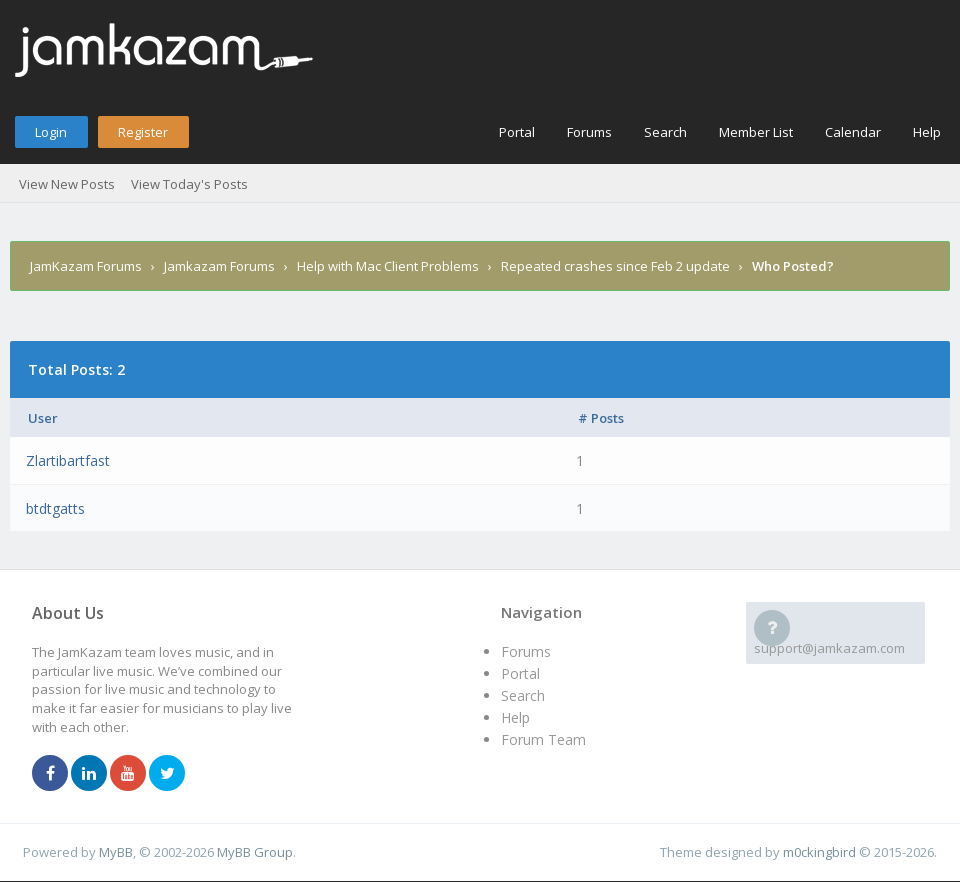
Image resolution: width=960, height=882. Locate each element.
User (43, 418)
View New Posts (67, 184)
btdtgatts (55, 508)
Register (143, 132)
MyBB (116, 852)
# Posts (601, 418)
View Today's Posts (189, 184)
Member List (756, 132)
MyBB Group (255, 852)
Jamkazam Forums (219, 266)
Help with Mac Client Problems (388, 266)
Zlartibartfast (68, 460)
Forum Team (543, 739)
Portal (517, 132)
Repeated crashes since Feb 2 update (615, 266)
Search (665, 132)
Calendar (853, 132)
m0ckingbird (819, 852)
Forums (589, 132)
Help (927, 132)
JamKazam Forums (86, 266)
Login (51, 132)
